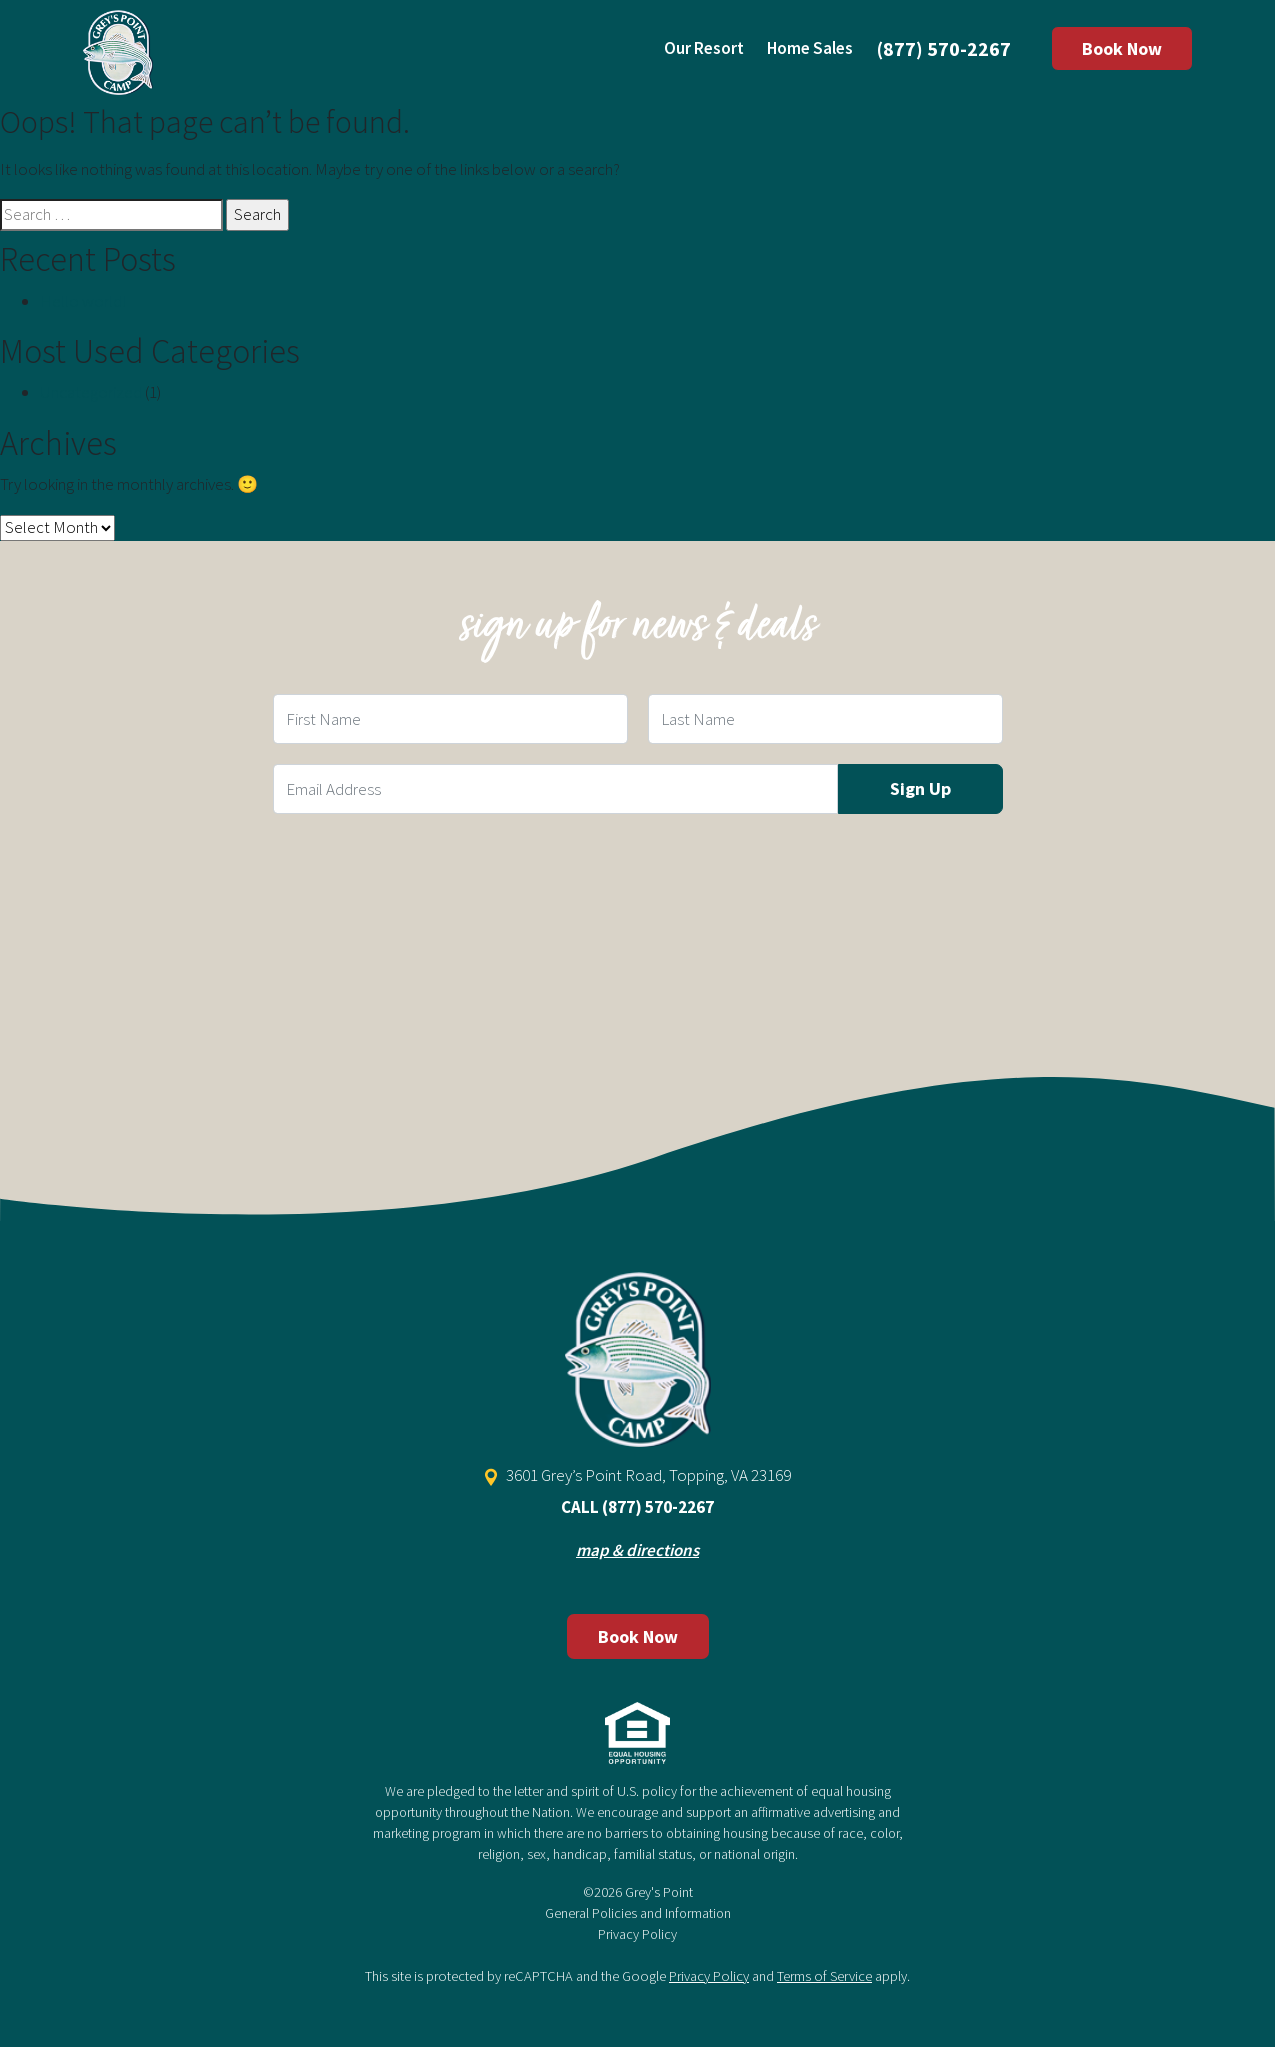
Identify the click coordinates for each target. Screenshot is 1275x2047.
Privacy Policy (637, 1934)
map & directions (637, 1550)
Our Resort (704, 48)
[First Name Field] (450, 719)
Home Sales (810, 48)
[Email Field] (555, 789)
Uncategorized (91, 392)
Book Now (1122, 48)
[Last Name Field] (825, 719)
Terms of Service (824, 1976)
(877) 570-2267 (944, 48)
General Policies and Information (638, 1913)
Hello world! (83, 301)
